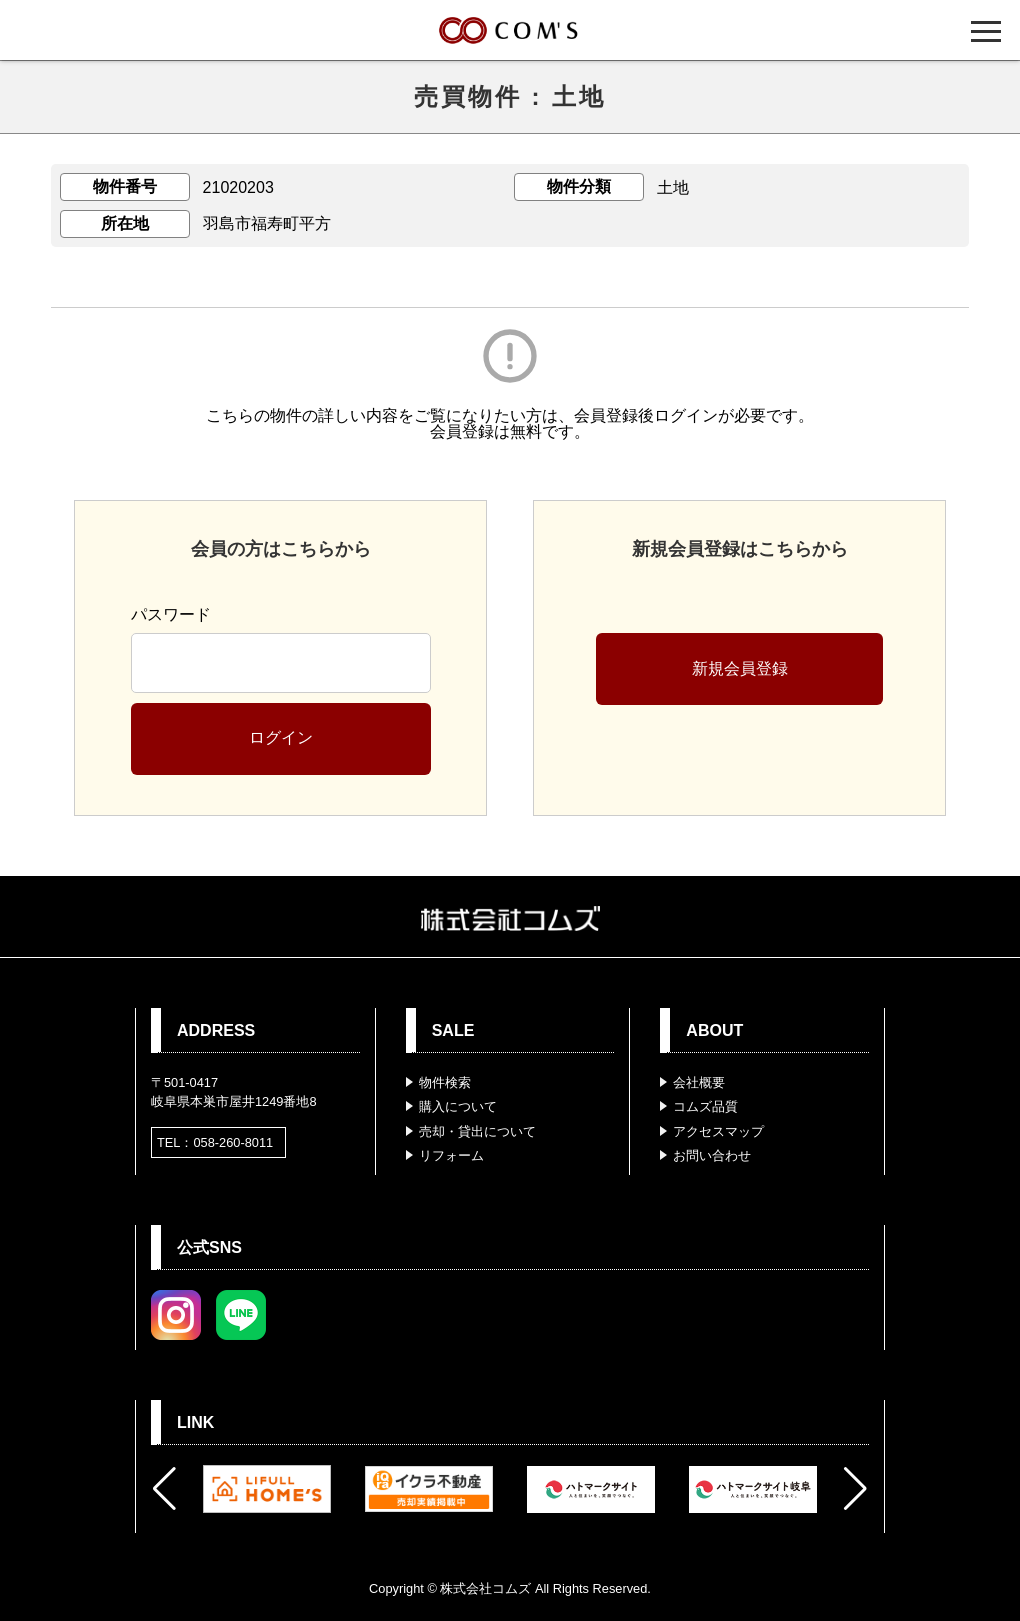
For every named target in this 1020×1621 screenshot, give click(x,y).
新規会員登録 (740, 668)
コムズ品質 (705, 1106)
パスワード (171, 614)
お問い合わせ (712, 1155)
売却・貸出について (477, 1131)
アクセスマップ (718, 1131)
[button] (164, 1489)
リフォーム (451, 1155)
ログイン (281, 737)
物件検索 (445, 1082)
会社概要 (699, 1082)
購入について (458, 1106)
